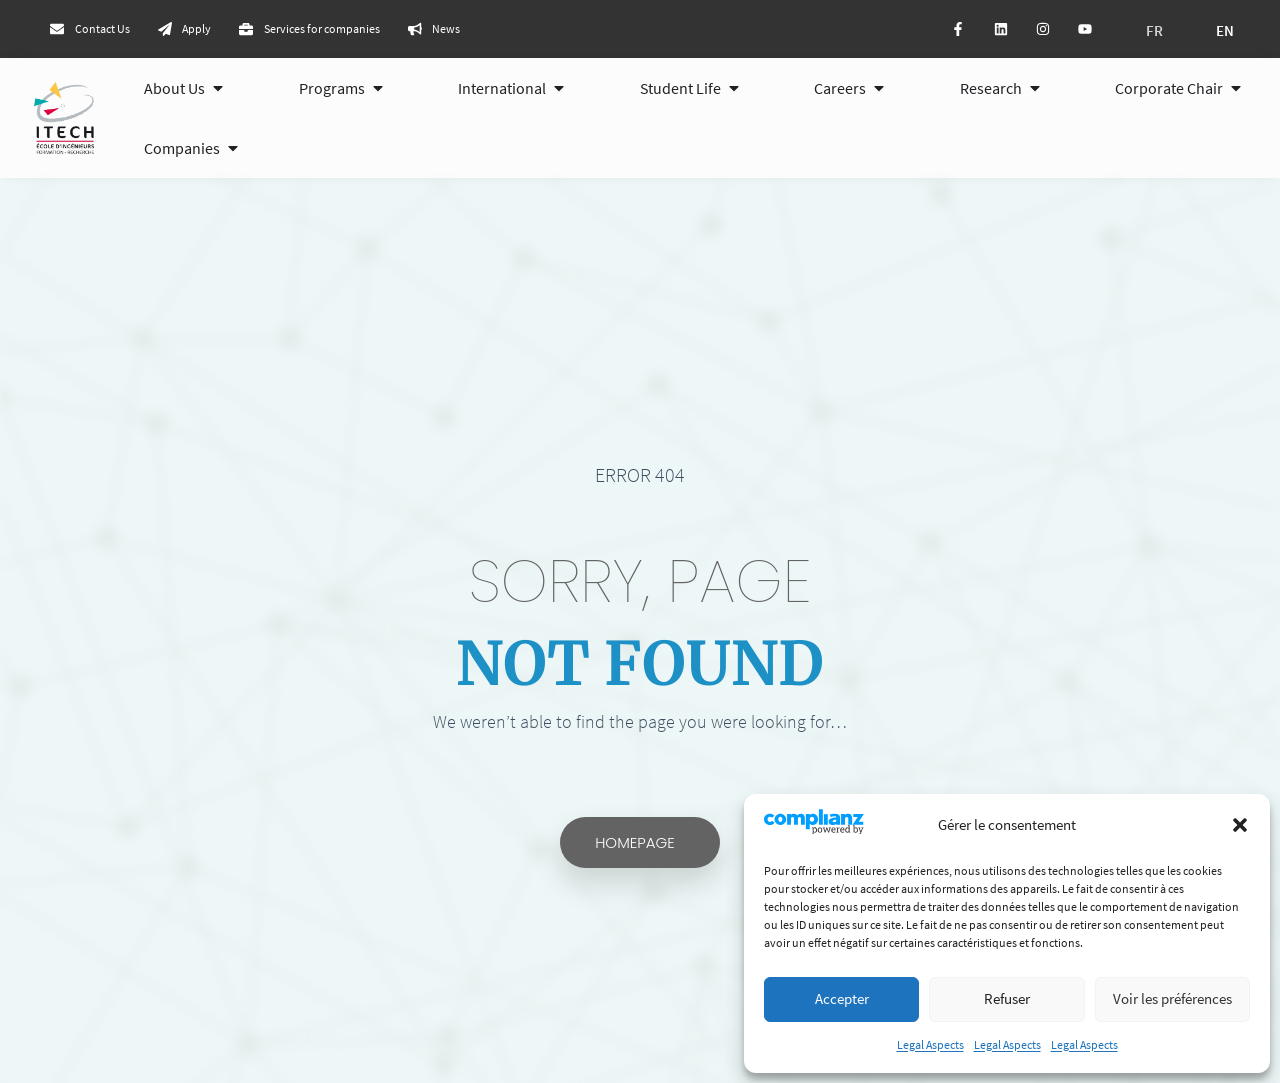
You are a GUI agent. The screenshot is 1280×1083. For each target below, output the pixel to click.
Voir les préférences (1172, 998)
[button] (1240, 825)
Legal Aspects (930, 1044)
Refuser (1007, 998)
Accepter (842, 998)
